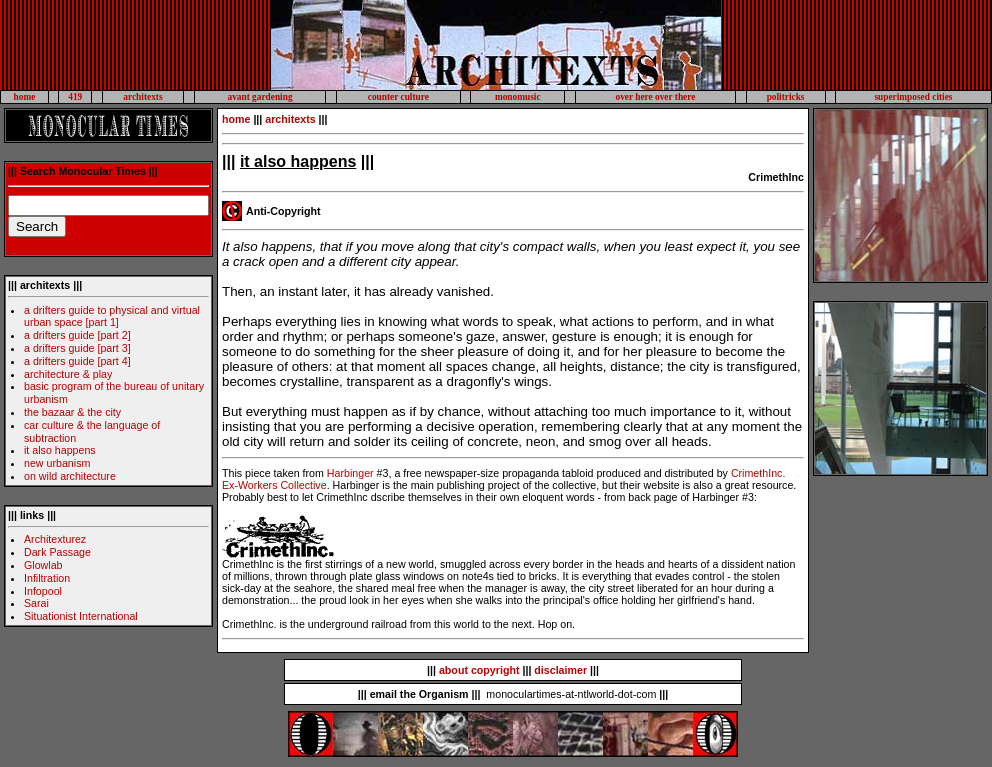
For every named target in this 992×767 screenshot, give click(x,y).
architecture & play (68, 374)
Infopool (43, 591)
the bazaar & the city (72, 412)
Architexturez (55, 539)
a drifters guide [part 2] (77, 335)
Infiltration (47, 578)
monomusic (518, 97)
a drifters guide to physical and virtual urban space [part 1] (112, 316)
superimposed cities (913, 97)
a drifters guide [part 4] (77, 361)
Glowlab (43, 565)
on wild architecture (70, 476)
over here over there (655, 97)
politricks (786, 97)
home (25, 97)
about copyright (479, 670)
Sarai (36, 603)
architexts (142, 97)
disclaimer (560, 670)
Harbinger (350, 473)
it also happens (60, 450)
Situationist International (81, 616)
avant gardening (260, 97)
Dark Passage (57, 552)
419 (75, 97)
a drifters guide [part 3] (77, 348)
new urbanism (57, 463)
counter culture (398, 97)
